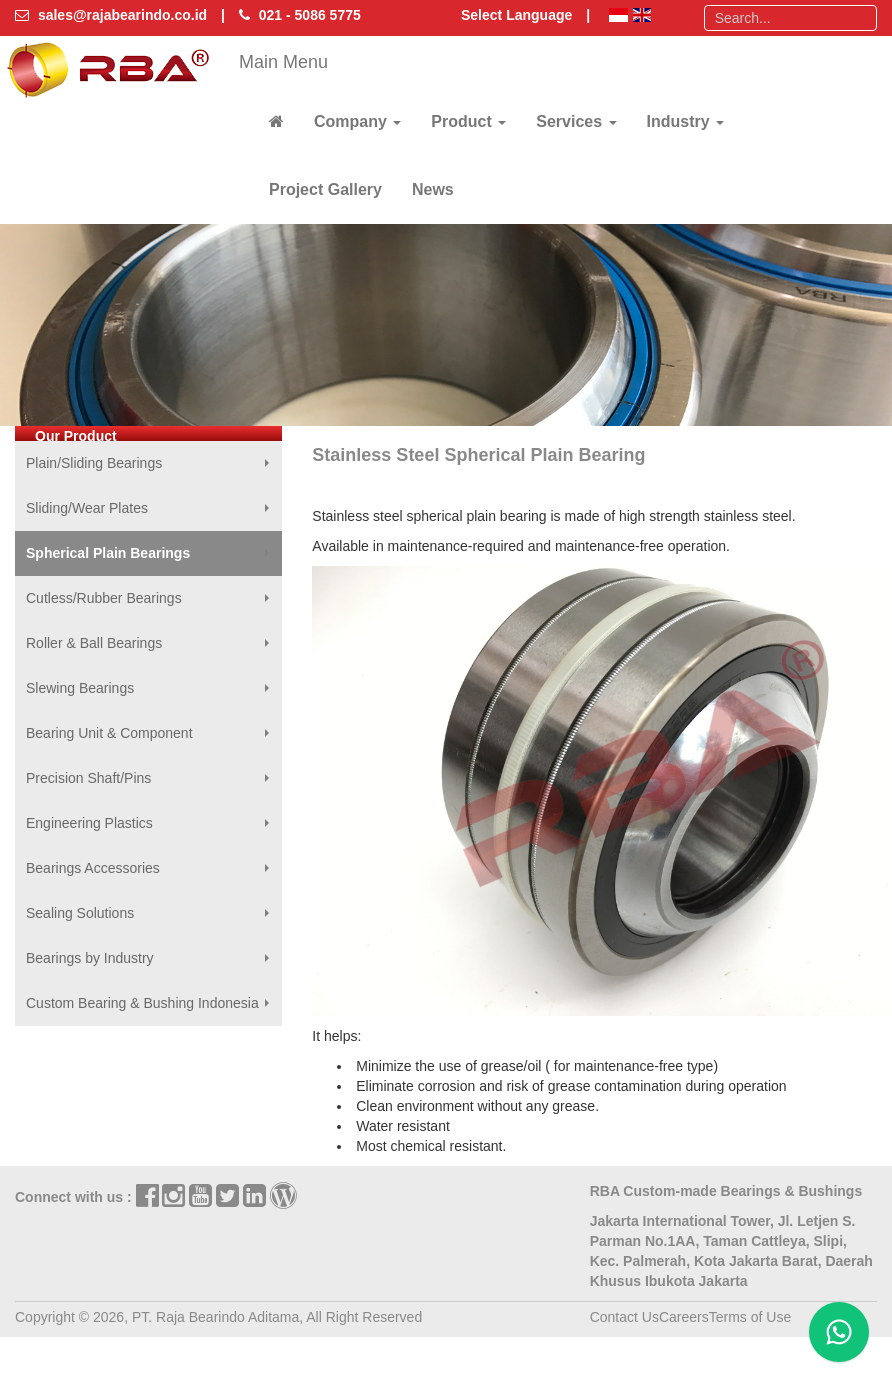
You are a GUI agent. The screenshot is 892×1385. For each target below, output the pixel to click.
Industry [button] (686, 121)
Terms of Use (750, 1317)
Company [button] (357, 121)
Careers (684, 1317)
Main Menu (283, 62)
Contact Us (624, 1317)
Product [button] (468, 121)
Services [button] (576, 121)
